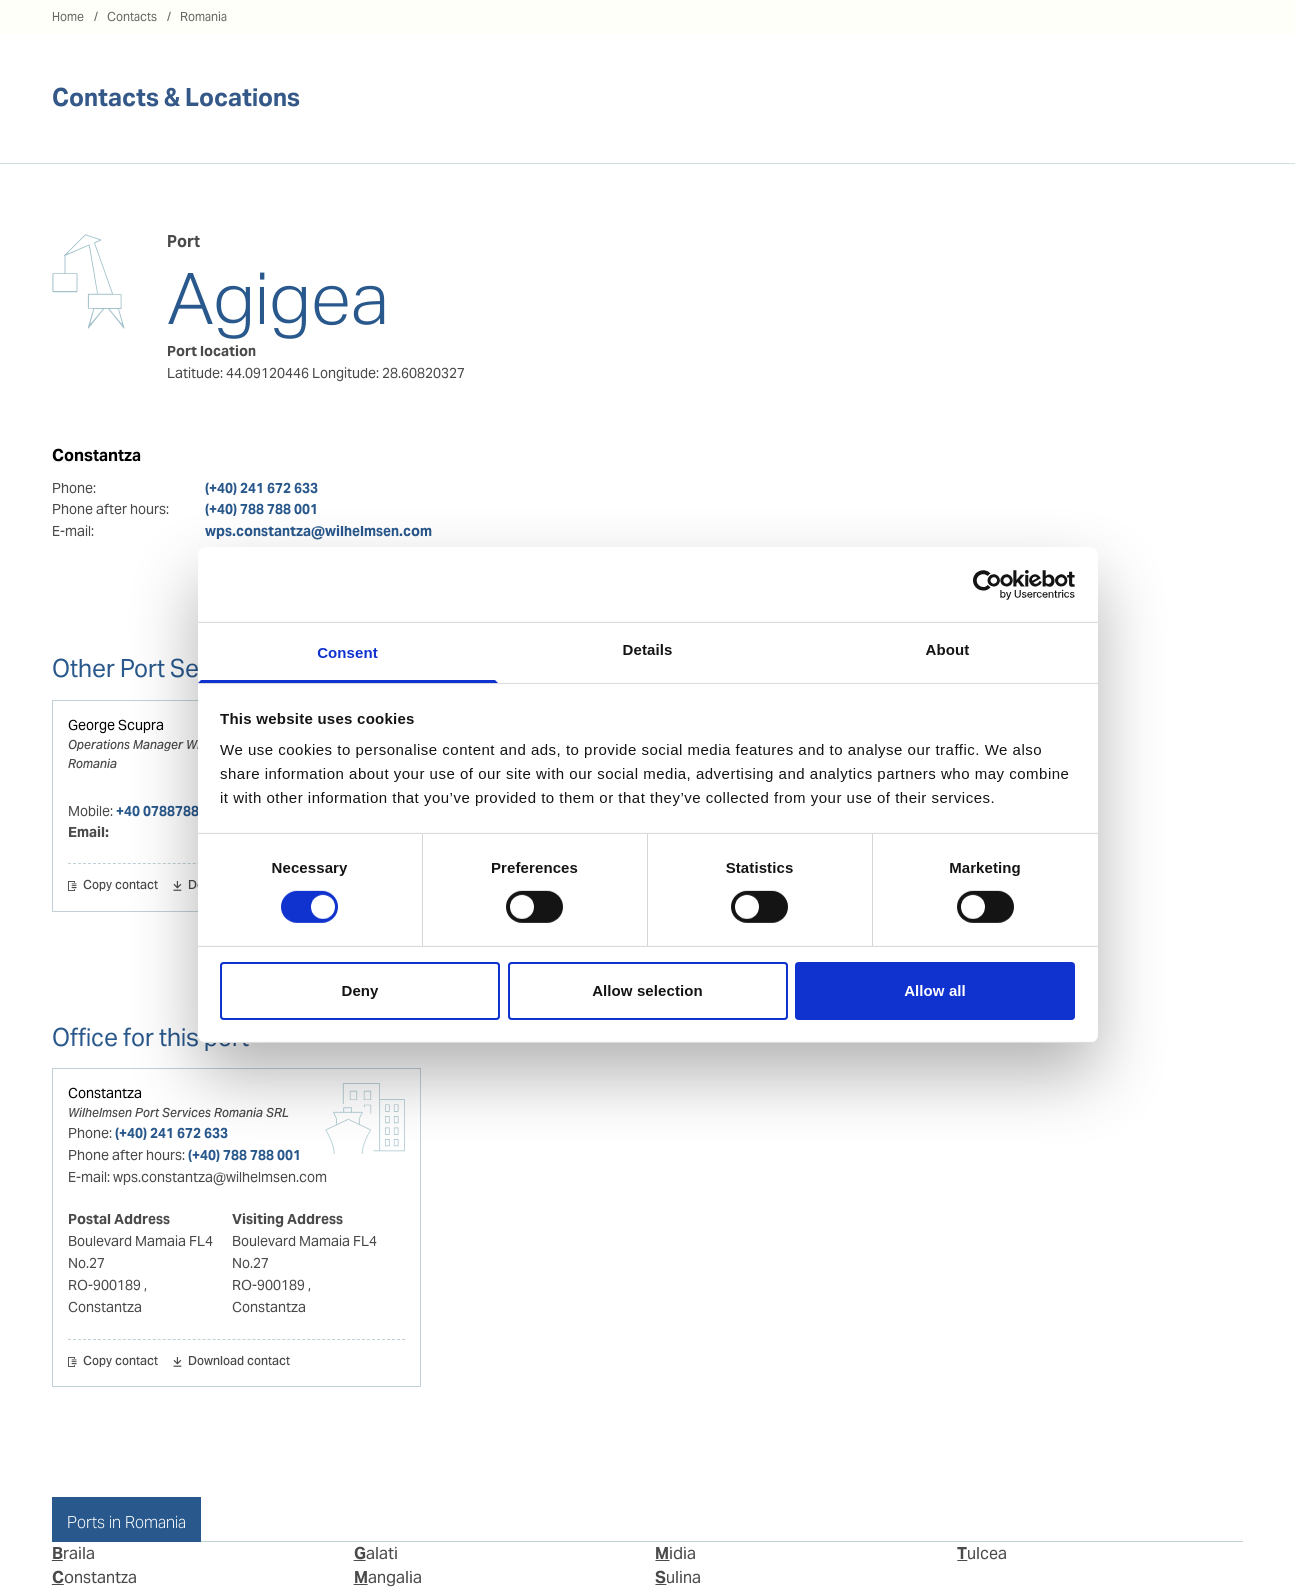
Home (68, 16)
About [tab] (948, 649)
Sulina (678, 1577)
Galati (376, 1553)
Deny (359, 990)
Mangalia (388, 1577)
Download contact (239, 1362)
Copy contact (120, 886)
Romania (203, 16)
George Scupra (116, 725)
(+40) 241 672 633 (261, 488)
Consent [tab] (347, 652)
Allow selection (647, 990)
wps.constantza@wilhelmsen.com (318, 531)
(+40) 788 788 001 (261, 509)
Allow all (935, 990)
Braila (73, 1553)
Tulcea (982, 1553)
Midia (675, 1553)
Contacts (132, 16)
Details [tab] (648, 649)
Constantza (105, 1093)
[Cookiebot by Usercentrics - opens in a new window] (987, 584)
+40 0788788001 (169, 811)
